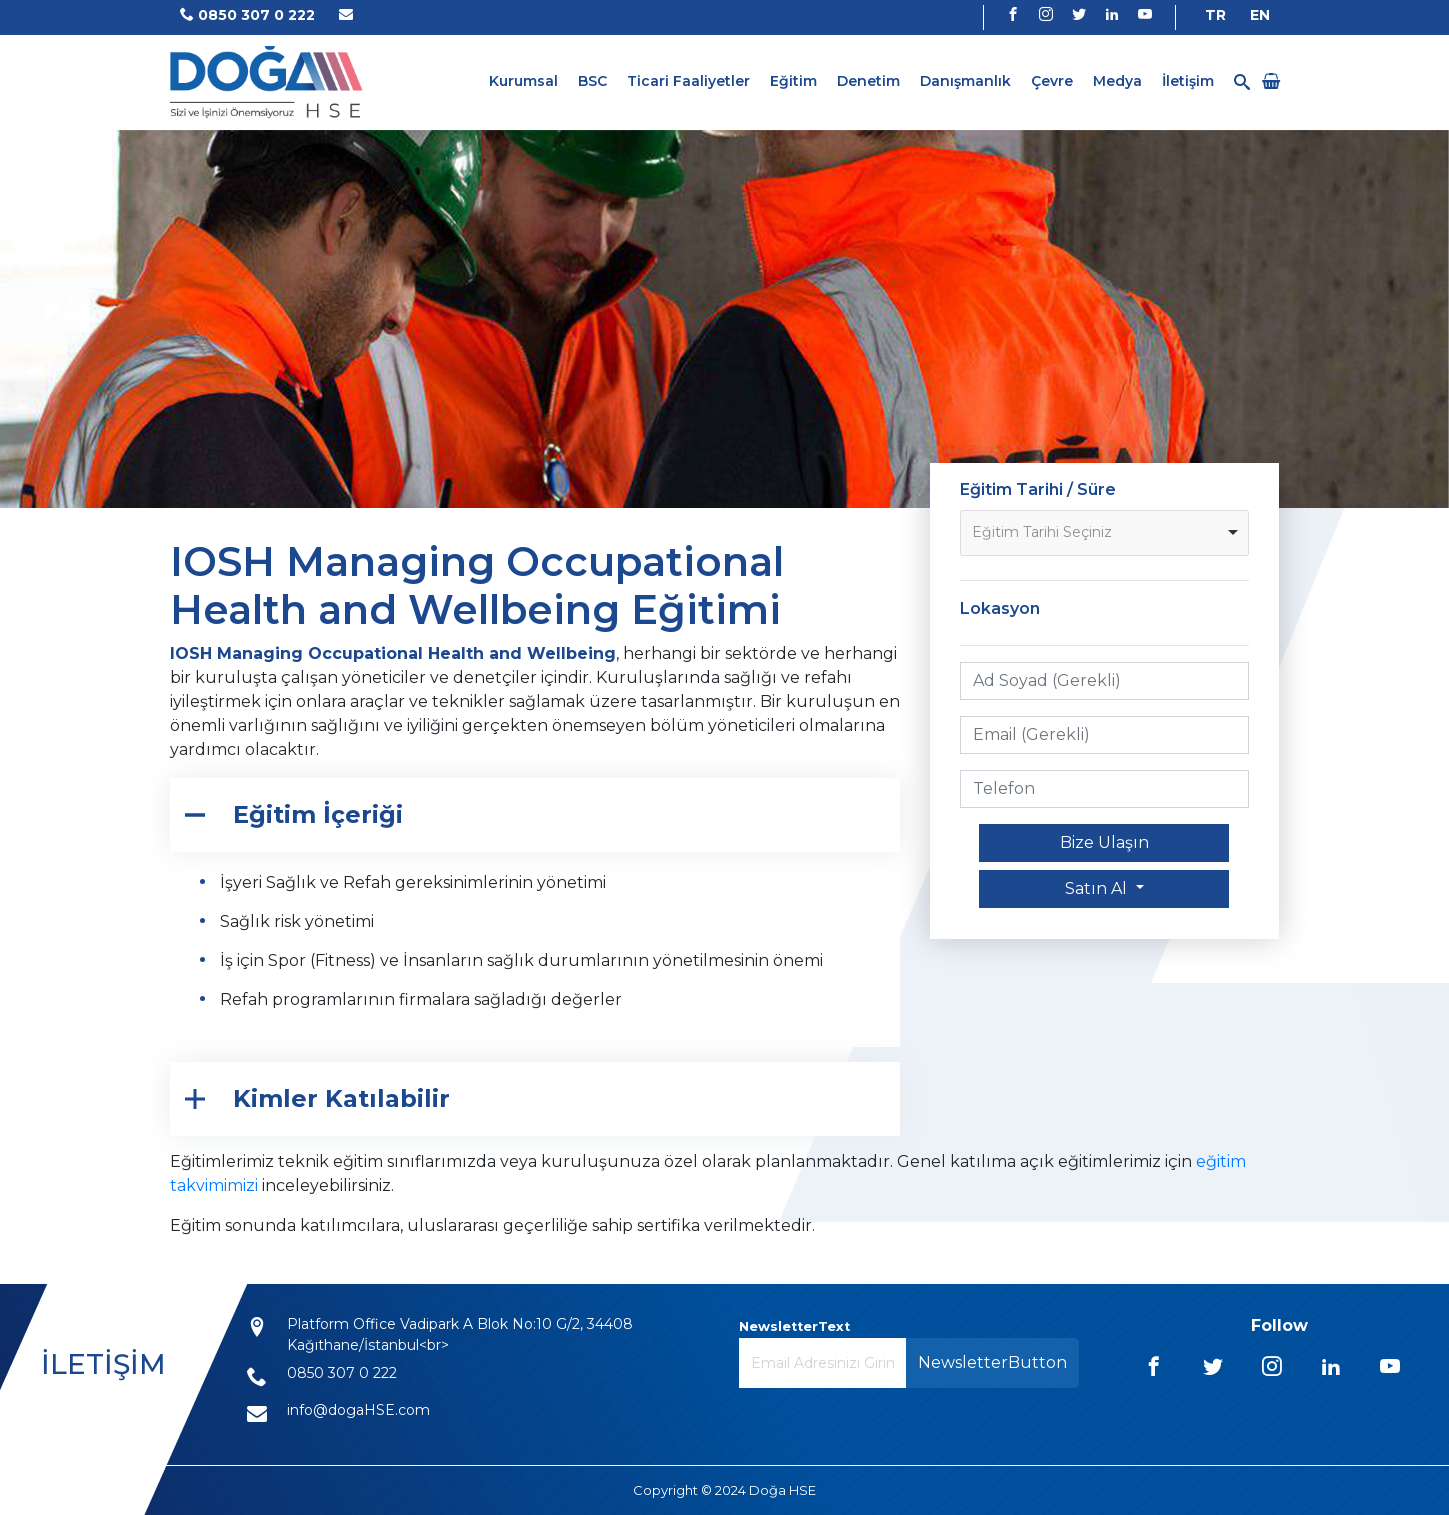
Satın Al (1098, 888)
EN (1260, 15)
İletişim (1188, 81)
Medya (1117, 81)
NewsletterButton (992, 1362)
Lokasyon (1000, 608)
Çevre (1052, 81)
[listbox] (1105, 533)
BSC (592, 81)
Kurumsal (523, 81)
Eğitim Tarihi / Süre (1038, 489)
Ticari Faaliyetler (688, 81)
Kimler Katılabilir (341, 1098)
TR (1215, 15)
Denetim (868, 81)
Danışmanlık (965, 81)
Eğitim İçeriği (318, 814)
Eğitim (793, 81)
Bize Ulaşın (1104, 842)
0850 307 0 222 (247, 15)
